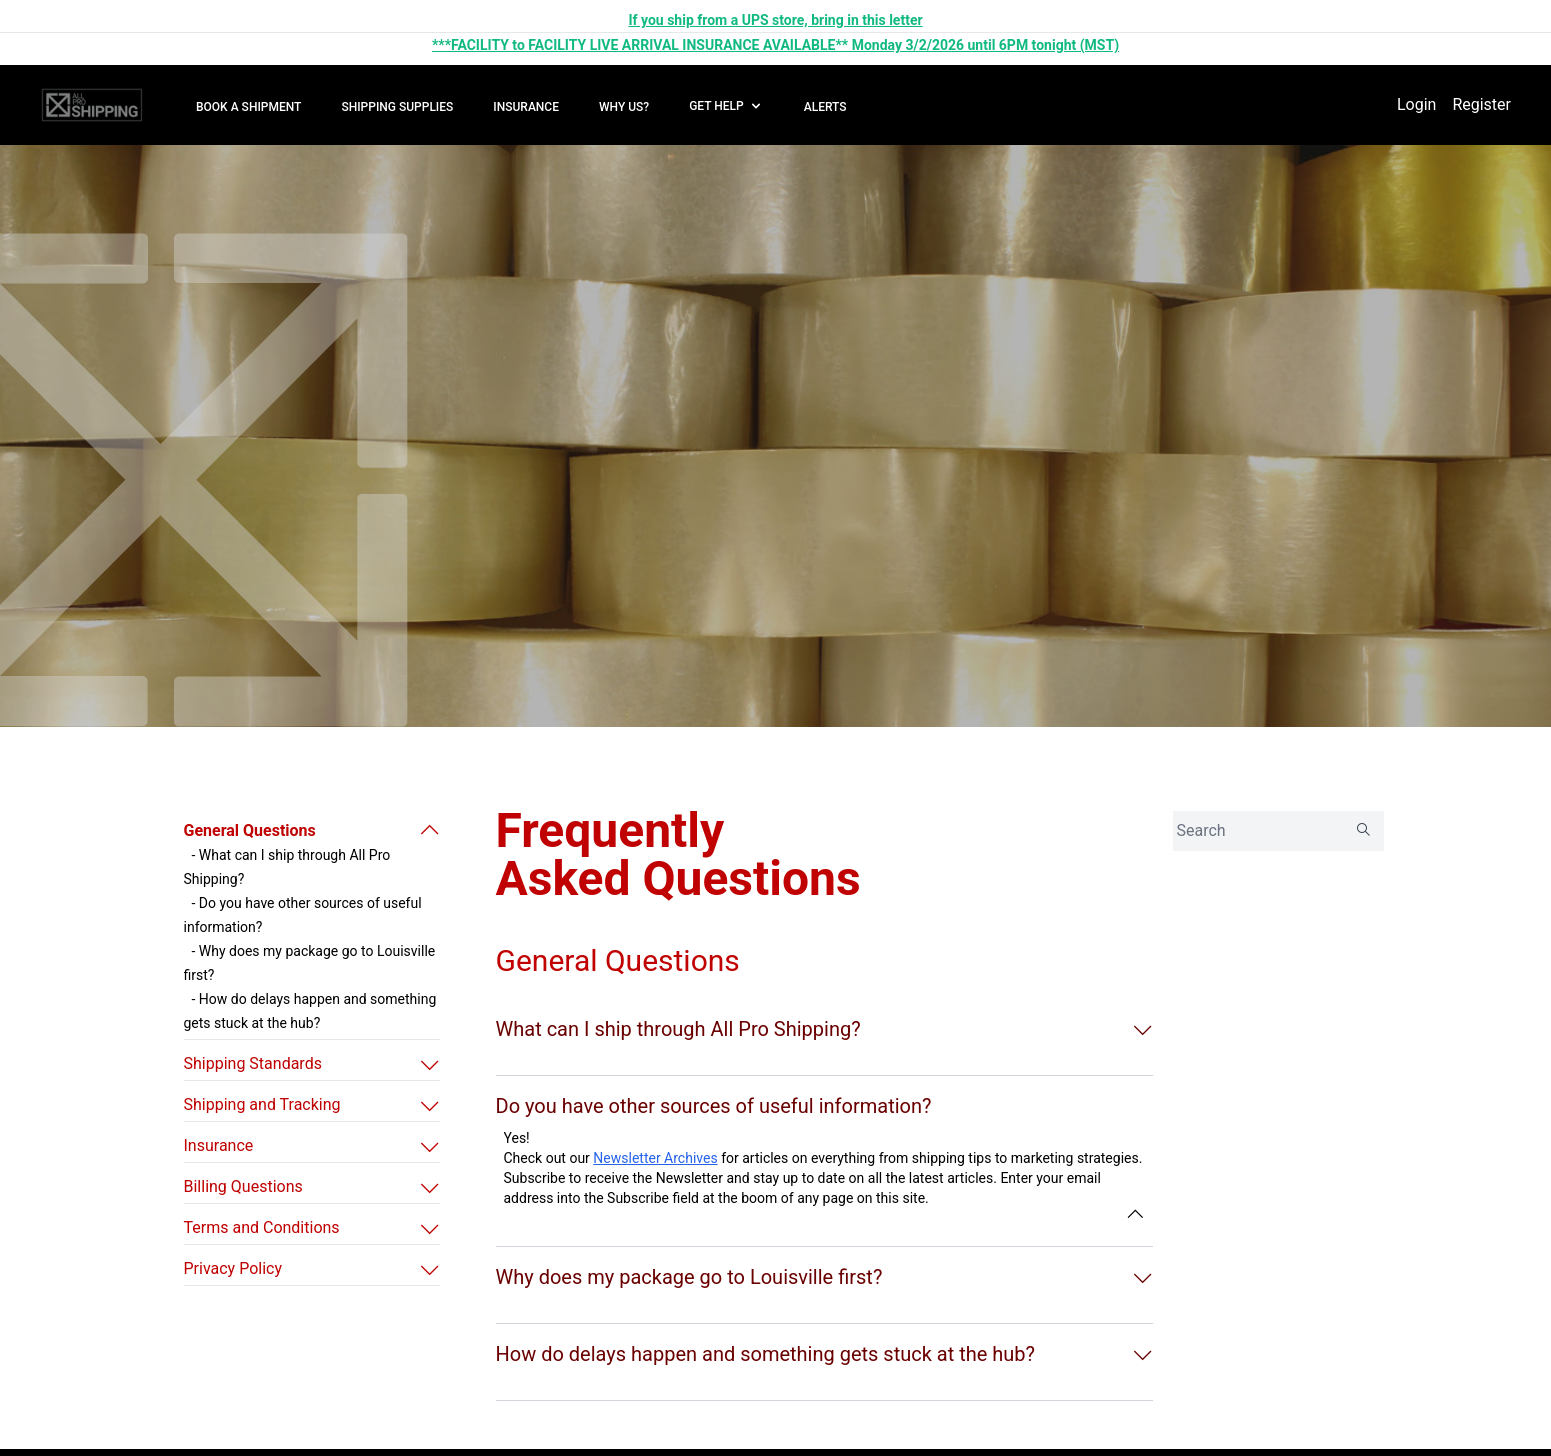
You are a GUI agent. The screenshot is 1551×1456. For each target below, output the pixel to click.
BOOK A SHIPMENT (248, 107)
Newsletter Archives (655, 1158)
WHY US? (624, 107)
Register (1481, 104)
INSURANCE (526, 107)
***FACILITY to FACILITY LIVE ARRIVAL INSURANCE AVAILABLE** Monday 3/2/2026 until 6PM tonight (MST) (775, 45)
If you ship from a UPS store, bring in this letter (775, 20)
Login (1416, 104)
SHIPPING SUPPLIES (397, 107)
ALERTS (825, 107)
